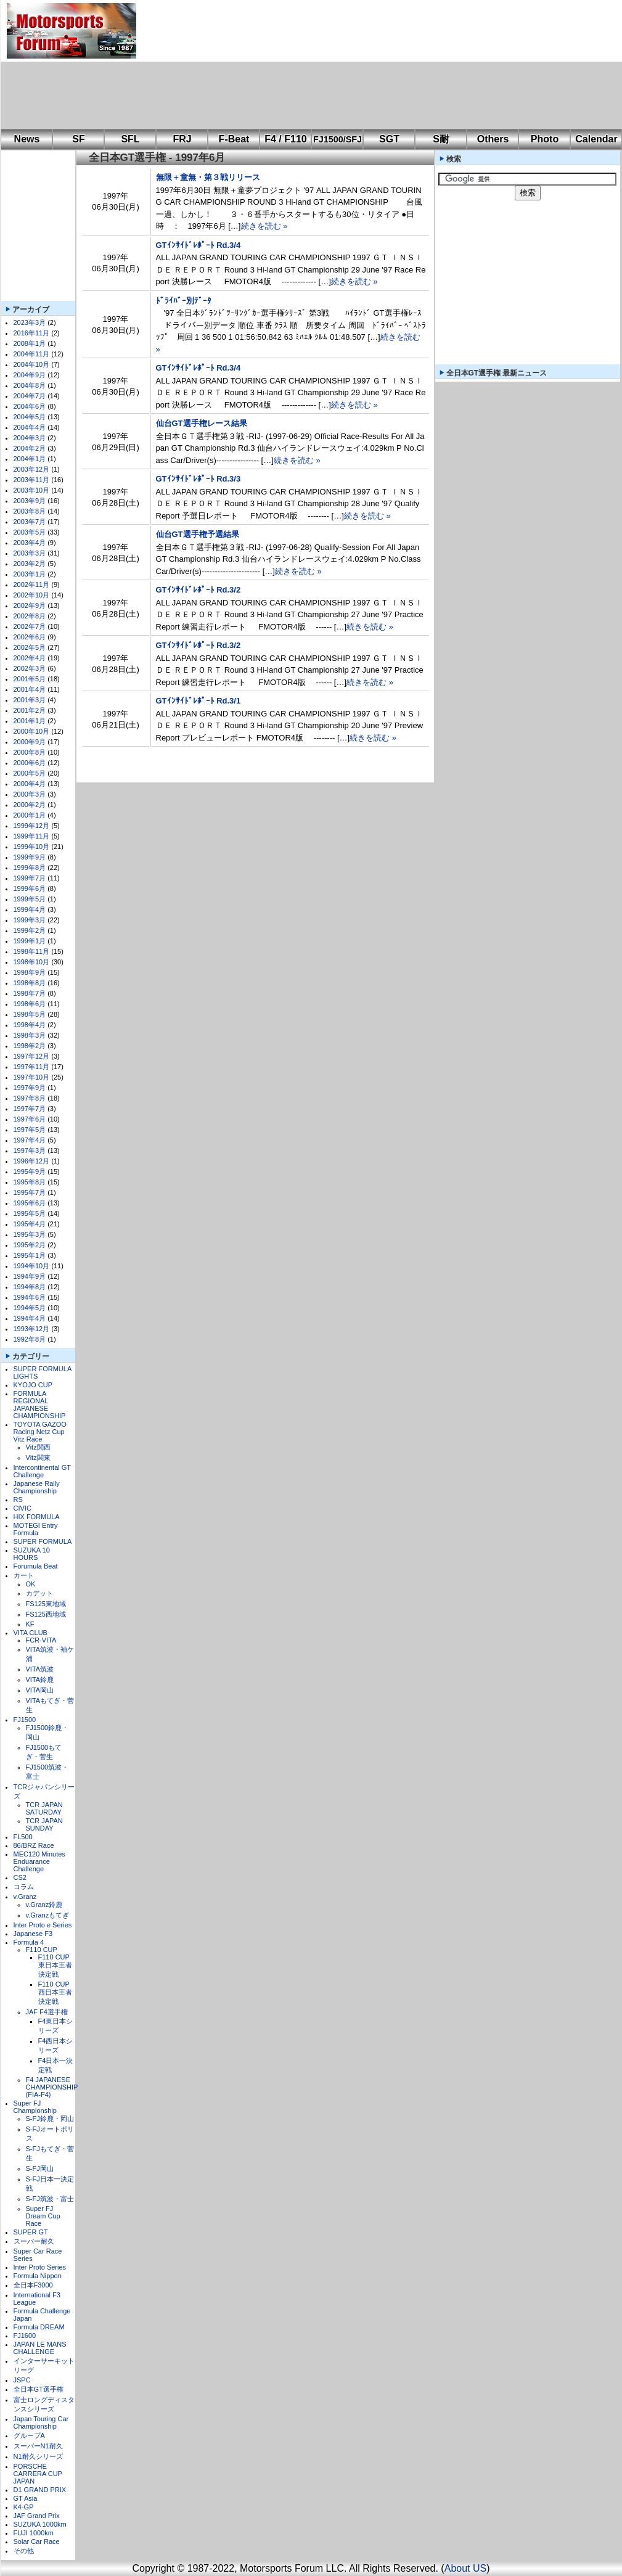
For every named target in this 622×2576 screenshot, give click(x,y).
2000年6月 (30, 762)
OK (31, 1584)
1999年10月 (32, 846)
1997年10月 (32, 1077)
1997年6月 (30, 1119)
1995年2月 (30, 1245)
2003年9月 (30, 500)
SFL (130, 139)
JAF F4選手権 (47, 2012)
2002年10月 (32, 595)
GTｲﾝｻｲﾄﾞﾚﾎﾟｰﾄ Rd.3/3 (198, 478)
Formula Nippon (38, 2275)
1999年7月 (30, 878)
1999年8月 (30, 867)
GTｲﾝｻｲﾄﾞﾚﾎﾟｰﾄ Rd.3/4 (198, 245)
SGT (389, 139)
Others (493, 139)
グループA (29, 2435)
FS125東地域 (46, 1603)
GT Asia (26, 2498)
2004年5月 (30, 416)
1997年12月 (32, 1056)
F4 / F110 (285, 139)
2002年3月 (30, 668)
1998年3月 (30, 1035)
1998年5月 (30, 1014)
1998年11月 (32, 951)
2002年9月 (30, 605)
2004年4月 (30, 427)
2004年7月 (30, 396)
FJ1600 (25, 2335)
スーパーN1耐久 (38, 2446)
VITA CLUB (30, 1632)
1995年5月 (30, 1213)
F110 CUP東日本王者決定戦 (55, 1965)
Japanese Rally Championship (37, 1487)
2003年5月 (30, 532)
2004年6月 (30, 406)
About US (465, 2568)
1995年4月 (30, 1224)
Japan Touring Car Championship (41, 2422)
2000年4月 (30, 783)
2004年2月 (30, 448)
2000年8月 (30, 752)
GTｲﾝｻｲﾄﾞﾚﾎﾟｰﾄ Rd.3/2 (198, 589)
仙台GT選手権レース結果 (201, 423)
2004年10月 (32, 364)
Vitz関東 (38, 1457)
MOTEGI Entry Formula (36, 1529)
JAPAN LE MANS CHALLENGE (40, 2347)
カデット (39, 1593)
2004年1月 (30, 458)
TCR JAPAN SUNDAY (44, 1824)
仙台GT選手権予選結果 (197, 534)
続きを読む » (264, 226)
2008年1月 (30, 343)
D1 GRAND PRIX (40, 2489)
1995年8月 (30, 1182)
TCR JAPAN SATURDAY (44, 1808)
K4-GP (24, 2507)
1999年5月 (30, 899)
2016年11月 (32, 333)
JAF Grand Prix (37, 2515)
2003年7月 (30, 521)
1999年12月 (32, 825)
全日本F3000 (33, 2285)
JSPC (22, 2380)
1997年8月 (30, 1098)
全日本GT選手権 (38, 2389)
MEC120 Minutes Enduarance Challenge (39, 1861)
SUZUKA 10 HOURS (32, 1553)
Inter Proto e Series (43, 1925)
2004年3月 (30, 437)
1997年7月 (30, 1108)
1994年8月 (30, 1286)
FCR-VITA (41, 1640)
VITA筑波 (40, 1669)
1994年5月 (30, 1307)
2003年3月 (30, 553)
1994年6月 (30, 1297)
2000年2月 (30, 804)
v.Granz (25, 1896)
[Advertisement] (215, 64)
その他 (24, 2550)
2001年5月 (30, 679)
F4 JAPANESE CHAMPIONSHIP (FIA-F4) (52, 2087)
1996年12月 (32, 1161)
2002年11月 (32, 584)
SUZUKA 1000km (40, 2524)
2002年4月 (30, 658)
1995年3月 (30, 1234)
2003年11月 (32, 479)
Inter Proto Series (40, 2267)
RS (18, 1499)
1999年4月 (30, 909)
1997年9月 (30, 1087)
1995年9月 (30, 1171)
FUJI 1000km (34, 2533)
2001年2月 (30, 710)
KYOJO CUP (33, 1384)
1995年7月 (30, 1192)
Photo (545, 139)
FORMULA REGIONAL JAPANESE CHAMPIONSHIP (40, 1404)
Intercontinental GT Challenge (42, 1471)
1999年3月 (30, 920)
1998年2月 (30, 1045)
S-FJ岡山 (40, 2168)
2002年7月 (30, 626)
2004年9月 (30, 375)
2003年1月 (30, 574)
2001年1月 (30, 720)
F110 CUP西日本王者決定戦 (55, 1992)
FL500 (23, 1836)
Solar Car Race (37, 2541)
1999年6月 (30, 888)
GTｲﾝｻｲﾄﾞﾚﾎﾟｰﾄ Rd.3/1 (198, 700)
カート (24, 1575)
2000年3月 (30, 794)
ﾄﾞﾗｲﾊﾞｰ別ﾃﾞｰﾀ (183, 300)
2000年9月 (30, 741)
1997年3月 (30, 1150)
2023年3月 (30, 322)
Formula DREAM (39, 2327)
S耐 (441, 139)
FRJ (182, 139)
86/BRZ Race (34, 1845)
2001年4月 (30, 689)
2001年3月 (30, 699)
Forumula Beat (36, 1566)
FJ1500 (25, 1719)
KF (30, 1624)
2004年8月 (30, 385)
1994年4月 (30, 1318)
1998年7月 (30, 993)
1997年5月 (30, 1129)
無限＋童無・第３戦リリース (208, 177)
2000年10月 (32, 731)
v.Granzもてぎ (48, 1915)
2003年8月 (30, 511)
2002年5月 (30, 647)
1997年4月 (30, 1140)
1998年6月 (30, 1003)
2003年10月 (32, 490)
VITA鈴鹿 (40, 1679)
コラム (24, 1886)
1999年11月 (32, 836)
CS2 (20, 1877)
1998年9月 (30, 972)
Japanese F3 (33, 1933)
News (27, 139)
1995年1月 (30, 1255)
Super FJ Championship (35, 2106)
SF (78, 139)
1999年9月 (30, 857)
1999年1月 (30, 941)
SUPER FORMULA (43, 1541)
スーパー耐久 (34, 2241)
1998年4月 (30, 1024)
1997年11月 (32, 1066)
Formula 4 (29, 1942)
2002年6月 (30, 637)
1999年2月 (30, 930)
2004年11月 (32, 354)
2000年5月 (30, 773)
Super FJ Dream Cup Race (43, 2216)
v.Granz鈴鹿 (44, 1904)
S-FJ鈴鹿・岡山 (50, 2118)
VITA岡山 (40, 1690)
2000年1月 (30, 815)
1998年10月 (32, 962)
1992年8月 (30, 1339)
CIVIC (22, 1508)
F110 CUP (41, 1949)
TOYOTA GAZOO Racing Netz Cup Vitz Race (40, 1432)
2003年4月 (30, 542)
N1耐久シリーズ (38, 2456)
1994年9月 (30, 1276)
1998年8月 (30, 983)
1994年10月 (32, 1266)
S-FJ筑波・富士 (50, 2198)
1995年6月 (30, 1203)
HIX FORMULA (37, 1516)
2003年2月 (30, 563)
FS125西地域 (46, 1614)
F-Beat (234, 139)
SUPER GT (31, 2232)
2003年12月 (32, 469)
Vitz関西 (38, 1447)
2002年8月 (30, 616)
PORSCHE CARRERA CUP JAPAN (38, 2474)
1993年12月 (32, 1328)
